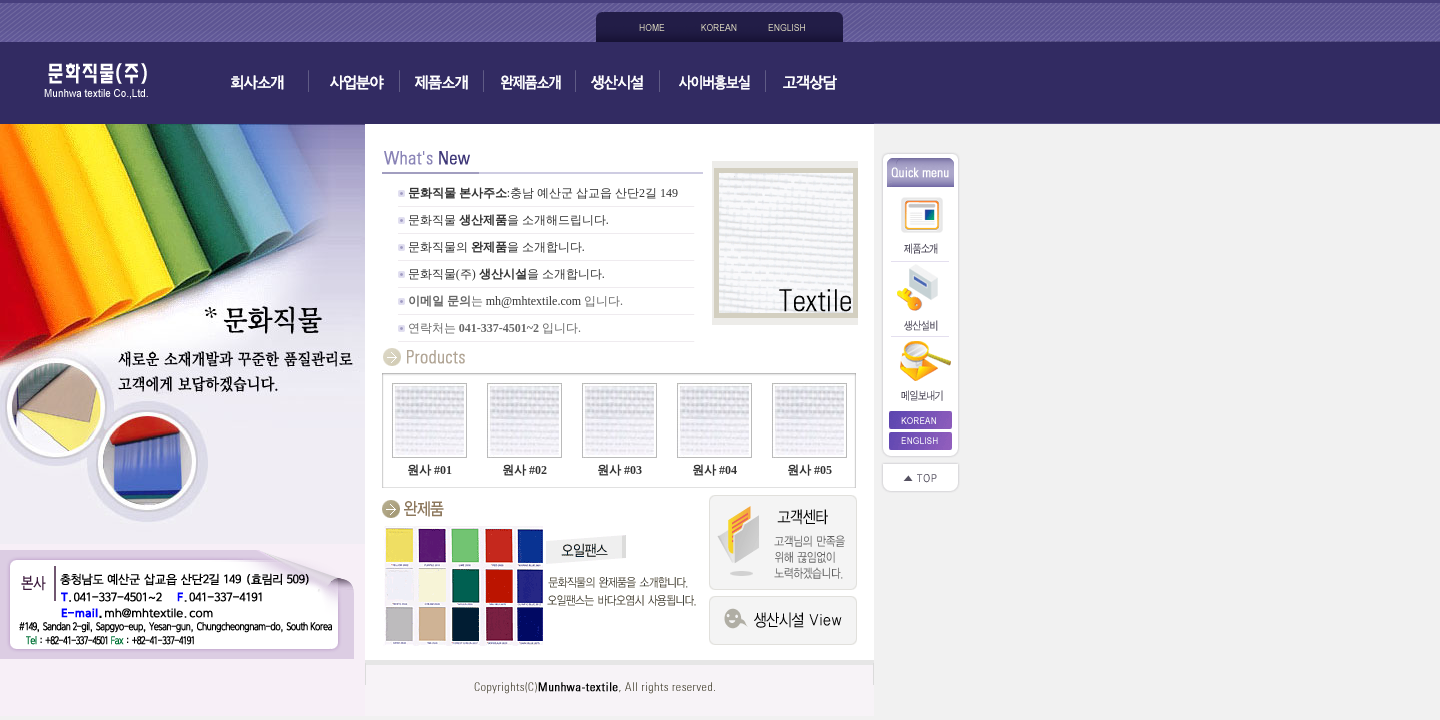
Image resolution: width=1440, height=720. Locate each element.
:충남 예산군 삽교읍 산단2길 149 (592, 193)
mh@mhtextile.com (533, 301)
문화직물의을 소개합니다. (496, 247)
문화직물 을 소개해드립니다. (508, 220)
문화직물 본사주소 (457, 193)
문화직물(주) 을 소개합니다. (506, 274)
